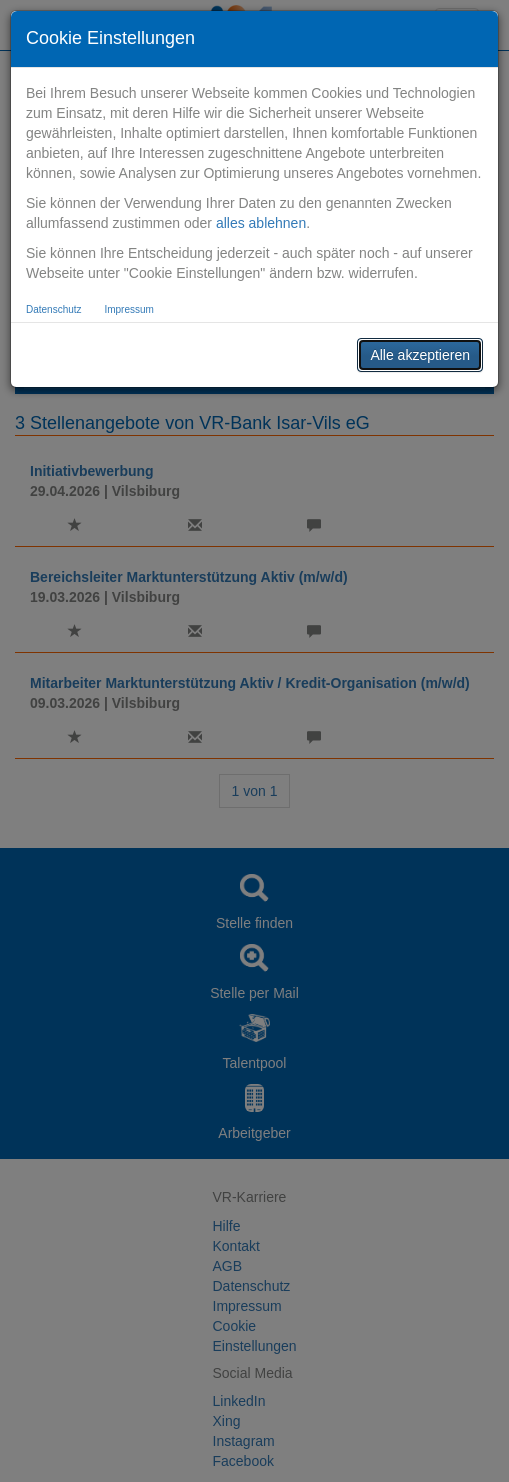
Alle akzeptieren (420, 355)
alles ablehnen (261, 223)
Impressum (128, 309)
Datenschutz (54, 309)
